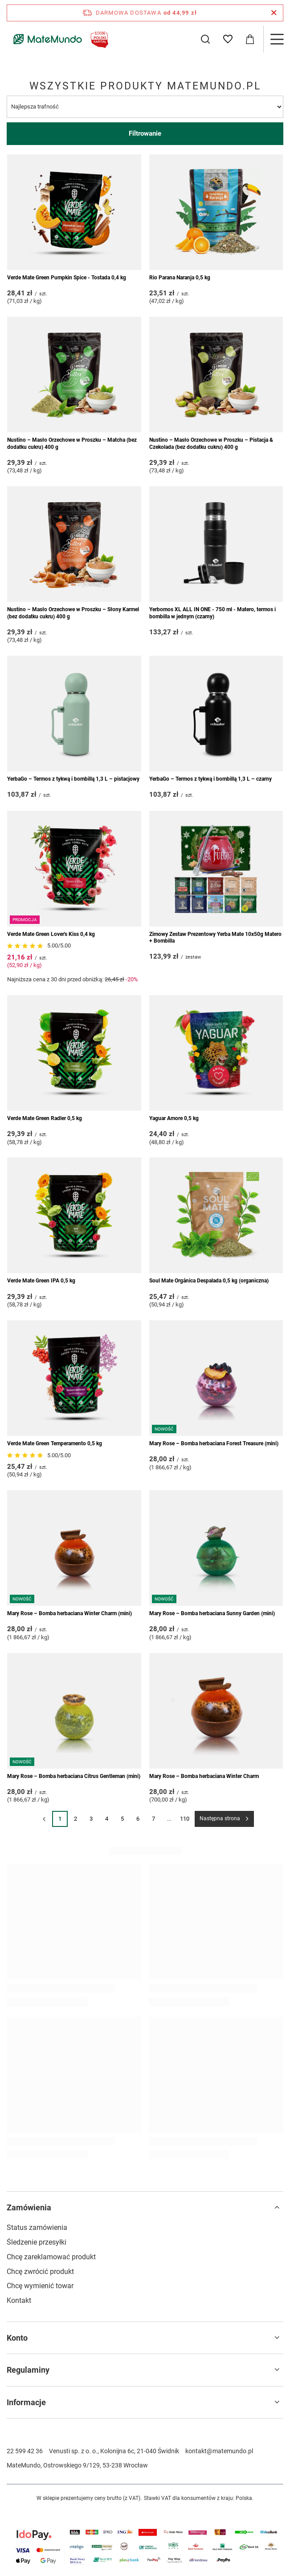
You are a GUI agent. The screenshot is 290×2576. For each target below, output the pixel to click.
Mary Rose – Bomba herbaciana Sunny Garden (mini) (212, 1613)
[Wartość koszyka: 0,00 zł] (250, 39)
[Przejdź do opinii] (26, 946)
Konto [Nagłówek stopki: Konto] (17, 2337)
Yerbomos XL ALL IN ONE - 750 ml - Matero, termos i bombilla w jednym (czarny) (212, 613)
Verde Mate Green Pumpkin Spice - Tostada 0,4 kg (66, 277)
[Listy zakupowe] (227, 39)
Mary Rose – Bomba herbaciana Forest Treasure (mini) (213, 1443)
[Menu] (276, 39)
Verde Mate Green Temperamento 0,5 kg (54, 1443)
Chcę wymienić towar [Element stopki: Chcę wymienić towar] (40, 2286)
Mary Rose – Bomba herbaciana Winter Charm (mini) (69, 1613)
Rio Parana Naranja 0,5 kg (179, 277)
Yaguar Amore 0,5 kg (174, 1118)
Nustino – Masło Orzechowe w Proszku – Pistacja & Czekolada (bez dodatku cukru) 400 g (211, 443)
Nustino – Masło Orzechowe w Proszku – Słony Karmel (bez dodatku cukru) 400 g (73, 613)
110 (184, 1818)
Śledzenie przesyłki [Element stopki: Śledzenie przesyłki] (36, 2242)
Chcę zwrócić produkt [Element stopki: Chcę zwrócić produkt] (40, 2271)
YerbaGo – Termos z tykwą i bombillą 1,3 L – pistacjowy (73, 779)
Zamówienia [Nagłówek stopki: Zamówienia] (29, 2207)
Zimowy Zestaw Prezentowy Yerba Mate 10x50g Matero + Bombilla (215, 937)
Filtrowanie (145, 133)
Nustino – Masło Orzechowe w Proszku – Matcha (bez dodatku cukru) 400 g (72, 443)
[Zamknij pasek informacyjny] (273, 13)
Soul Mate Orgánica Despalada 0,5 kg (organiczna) (209, 1281)
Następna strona (220, 1818)
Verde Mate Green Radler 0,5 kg (44, 1118)
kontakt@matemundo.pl (219, 2451)
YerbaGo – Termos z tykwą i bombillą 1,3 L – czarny (210, 779)
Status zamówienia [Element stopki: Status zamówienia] (37, 2227)
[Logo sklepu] (59, 39)
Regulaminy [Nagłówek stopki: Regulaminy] (28, 2369)
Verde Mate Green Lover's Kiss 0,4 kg (51, 934)
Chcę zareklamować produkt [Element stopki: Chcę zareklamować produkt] (51, 2257)
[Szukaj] (205, 39)
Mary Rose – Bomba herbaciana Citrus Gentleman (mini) (73, 1776)
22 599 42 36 (25, 2451)
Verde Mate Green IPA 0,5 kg (41, 1281)
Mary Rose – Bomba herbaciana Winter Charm (204, 1776)
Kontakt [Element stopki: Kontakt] (19, 2300)
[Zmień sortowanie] (145, 107)
